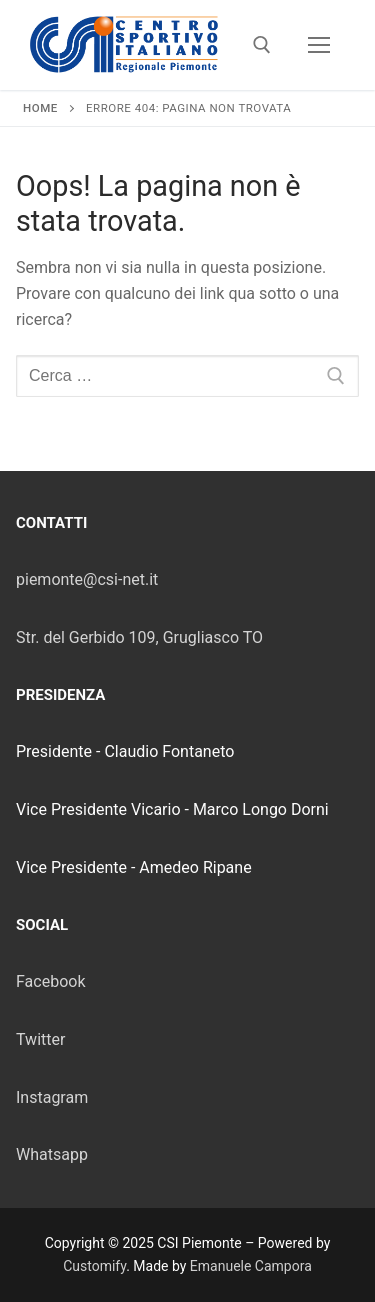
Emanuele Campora (251, 1266)
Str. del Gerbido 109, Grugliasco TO (139, 637)
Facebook (50, 981)
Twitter (40, 1039)
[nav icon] (319, 45)
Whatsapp (52, 1154)
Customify (94, 1266)
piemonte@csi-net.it (87, 579)
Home (40, 108)
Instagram (52, 1097)
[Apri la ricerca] (262, 45)
